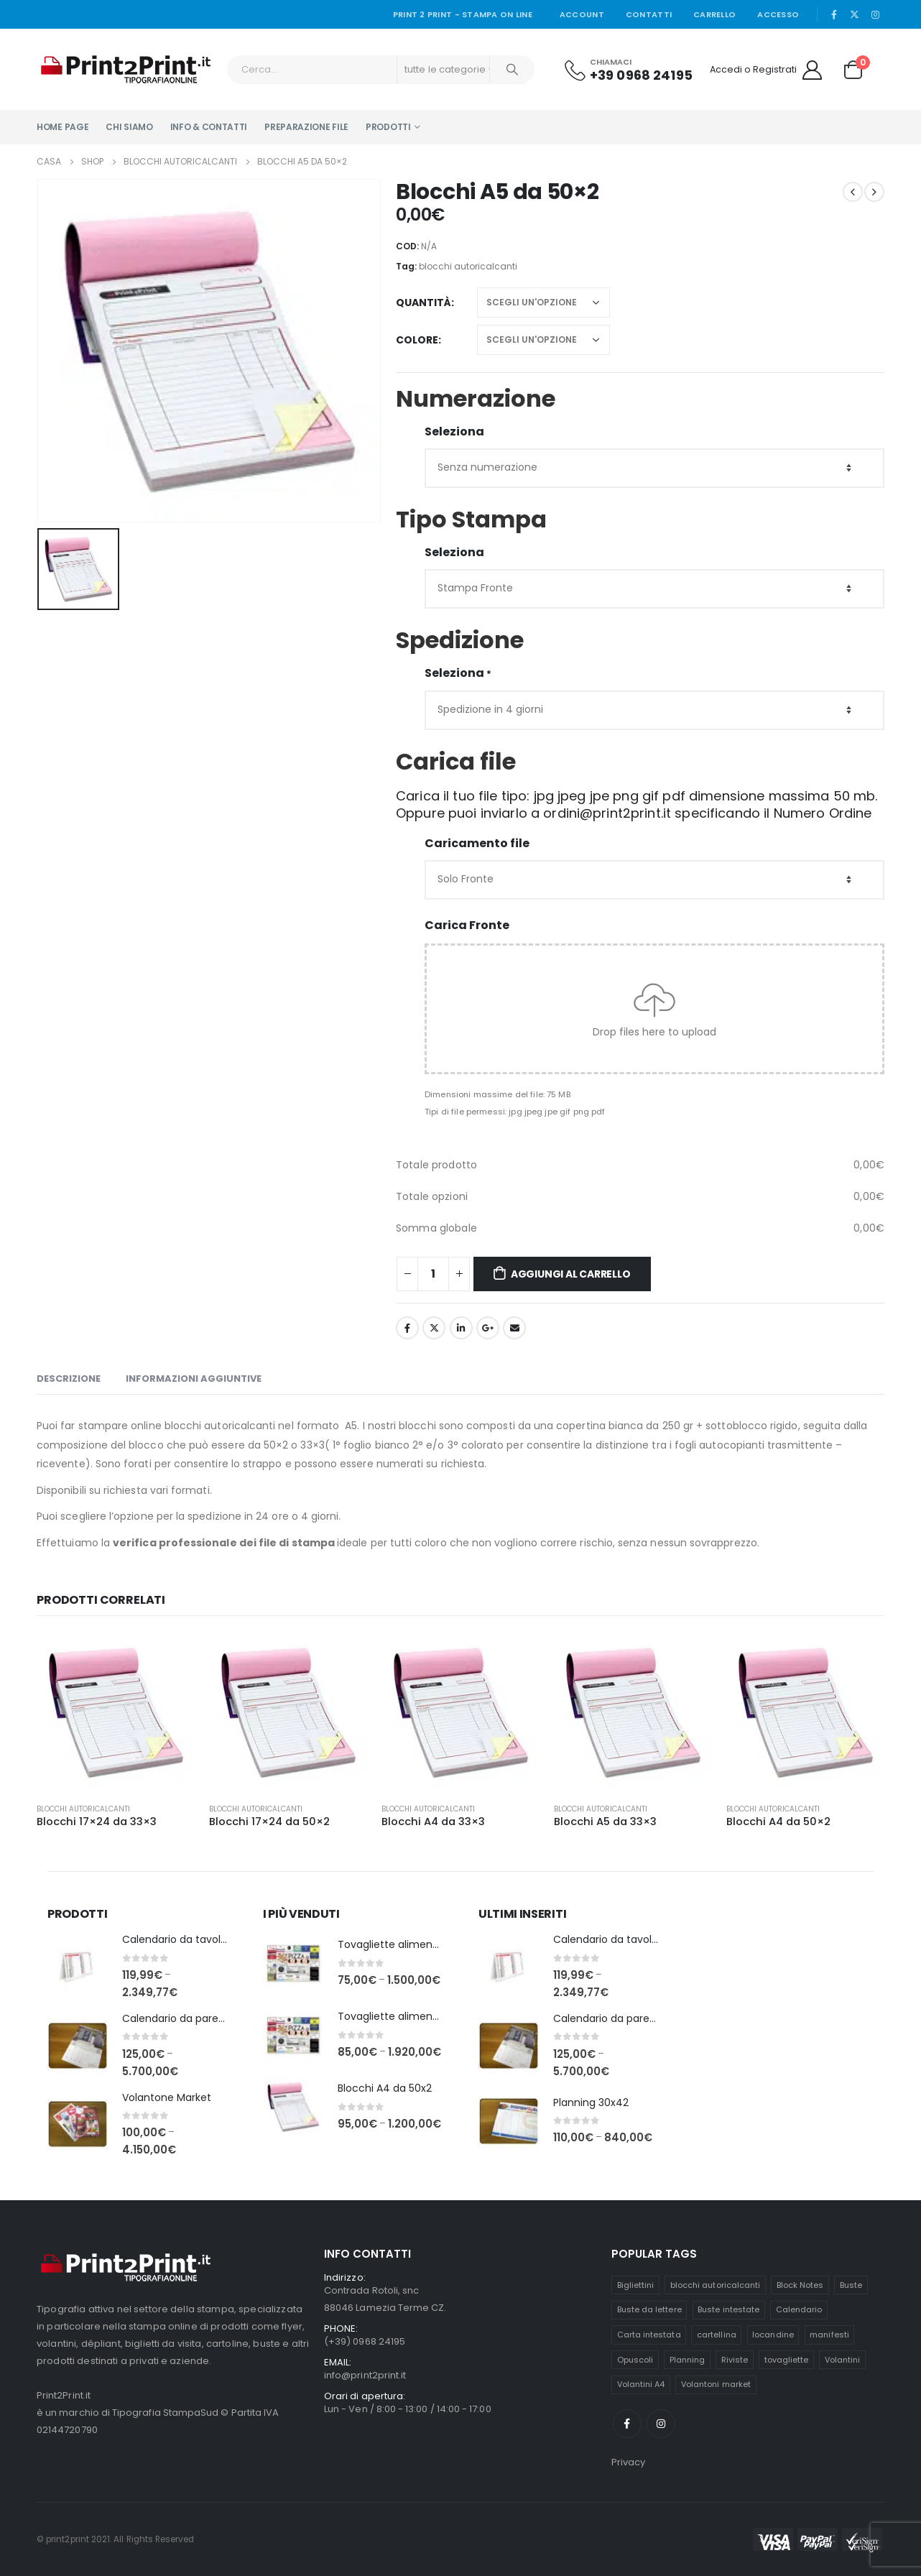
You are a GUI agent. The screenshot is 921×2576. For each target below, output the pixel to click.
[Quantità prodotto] (433, 1274)
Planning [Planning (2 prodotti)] (687, 2359)
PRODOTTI (388, 127)
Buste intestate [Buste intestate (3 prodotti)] (728, 2309)
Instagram (661, 2423)
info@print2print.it (365, 2375)
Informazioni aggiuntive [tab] (194, 1378)
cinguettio (433, 1327)
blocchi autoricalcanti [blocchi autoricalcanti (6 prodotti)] (715, 2285)
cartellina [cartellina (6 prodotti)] (716, 2334)
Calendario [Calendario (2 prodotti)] (799, 2309)
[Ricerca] (512, 69)
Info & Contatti (209, 127)
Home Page (62, 127)
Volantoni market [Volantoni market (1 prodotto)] (716, 2384)
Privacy (628, 2462)
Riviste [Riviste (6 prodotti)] (734, 2359)
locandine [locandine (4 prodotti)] (773, 2334)
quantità (423, 302)
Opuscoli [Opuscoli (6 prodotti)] (635, 2359)
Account (582, 14)
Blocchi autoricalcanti (83, 1809)
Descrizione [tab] (69, 1378)
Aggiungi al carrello (571, 1274)
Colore (417, 340)
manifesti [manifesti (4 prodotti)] (829, 2334)
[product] (116, 1712)
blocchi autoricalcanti (468, 266)
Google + (487, 1327)
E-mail (514, 1327)
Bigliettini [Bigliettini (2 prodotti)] (635, 2285)
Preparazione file (306, 127)
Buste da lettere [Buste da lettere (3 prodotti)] (649, 2309)
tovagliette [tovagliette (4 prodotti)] (786, 2359)
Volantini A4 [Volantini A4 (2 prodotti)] (641, 2384)
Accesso (778, 14)
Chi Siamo (129, 127)
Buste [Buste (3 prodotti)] (851, 2285)
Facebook (407, 1327)
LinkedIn (461, 1327)
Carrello (714, 14)
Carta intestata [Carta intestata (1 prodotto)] (649, 2334)
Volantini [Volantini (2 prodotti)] (843, 2359)
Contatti (649, 14)
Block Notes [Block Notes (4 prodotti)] (800, 2285)
